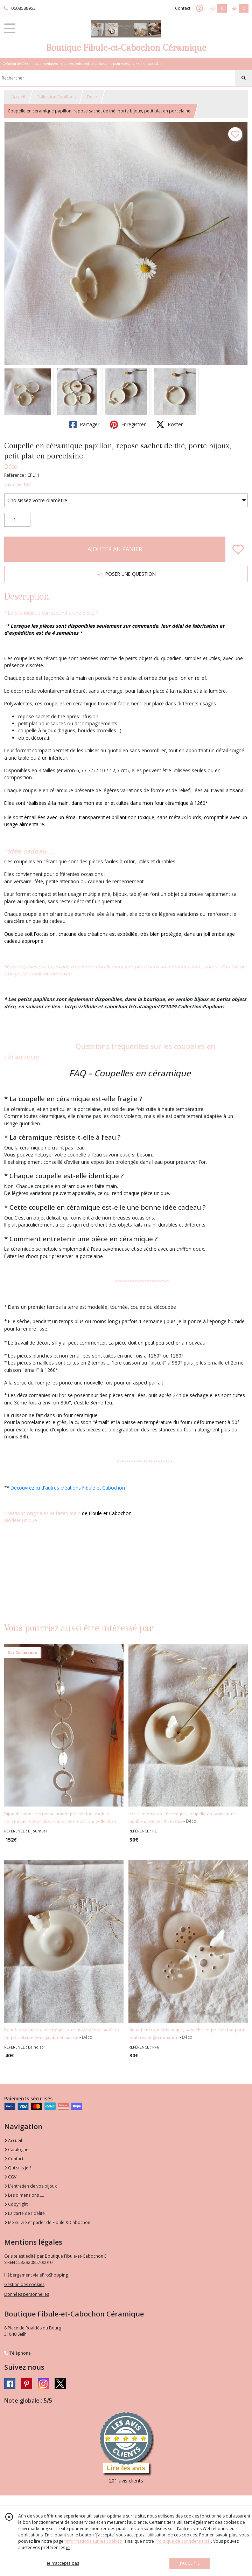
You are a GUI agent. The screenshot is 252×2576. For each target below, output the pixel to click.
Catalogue (16, 2150)
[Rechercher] (243, 78)
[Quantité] (17, 520)
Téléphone (17, 2353)
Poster (169, 424)
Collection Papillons (56, 97)
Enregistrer (128, 424)
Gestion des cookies (24, 2284)
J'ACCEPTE (190, 2563)
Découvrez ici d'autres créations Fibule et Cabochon (67, 1487)
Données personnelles (26, 2294)
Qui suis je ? (17, 2168)
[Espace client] (199, 8)
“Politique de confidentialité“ (183, 2541)
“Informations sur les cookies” (93, 2541)
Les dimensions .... (24, 2195)
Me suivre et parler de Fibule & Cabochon (47, 2222)
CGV (10, 2177)
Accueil (18, 97)
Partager (84, 424)
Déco (92, 97)
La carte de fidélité (24, 2213)
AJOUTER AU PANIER (115, 549)
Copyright (16, 2204)
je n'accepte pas (63, 2563)
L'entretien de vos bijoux (30, 2186)
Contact (182, 8)
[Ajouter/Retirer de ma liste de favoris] (238, 549)
